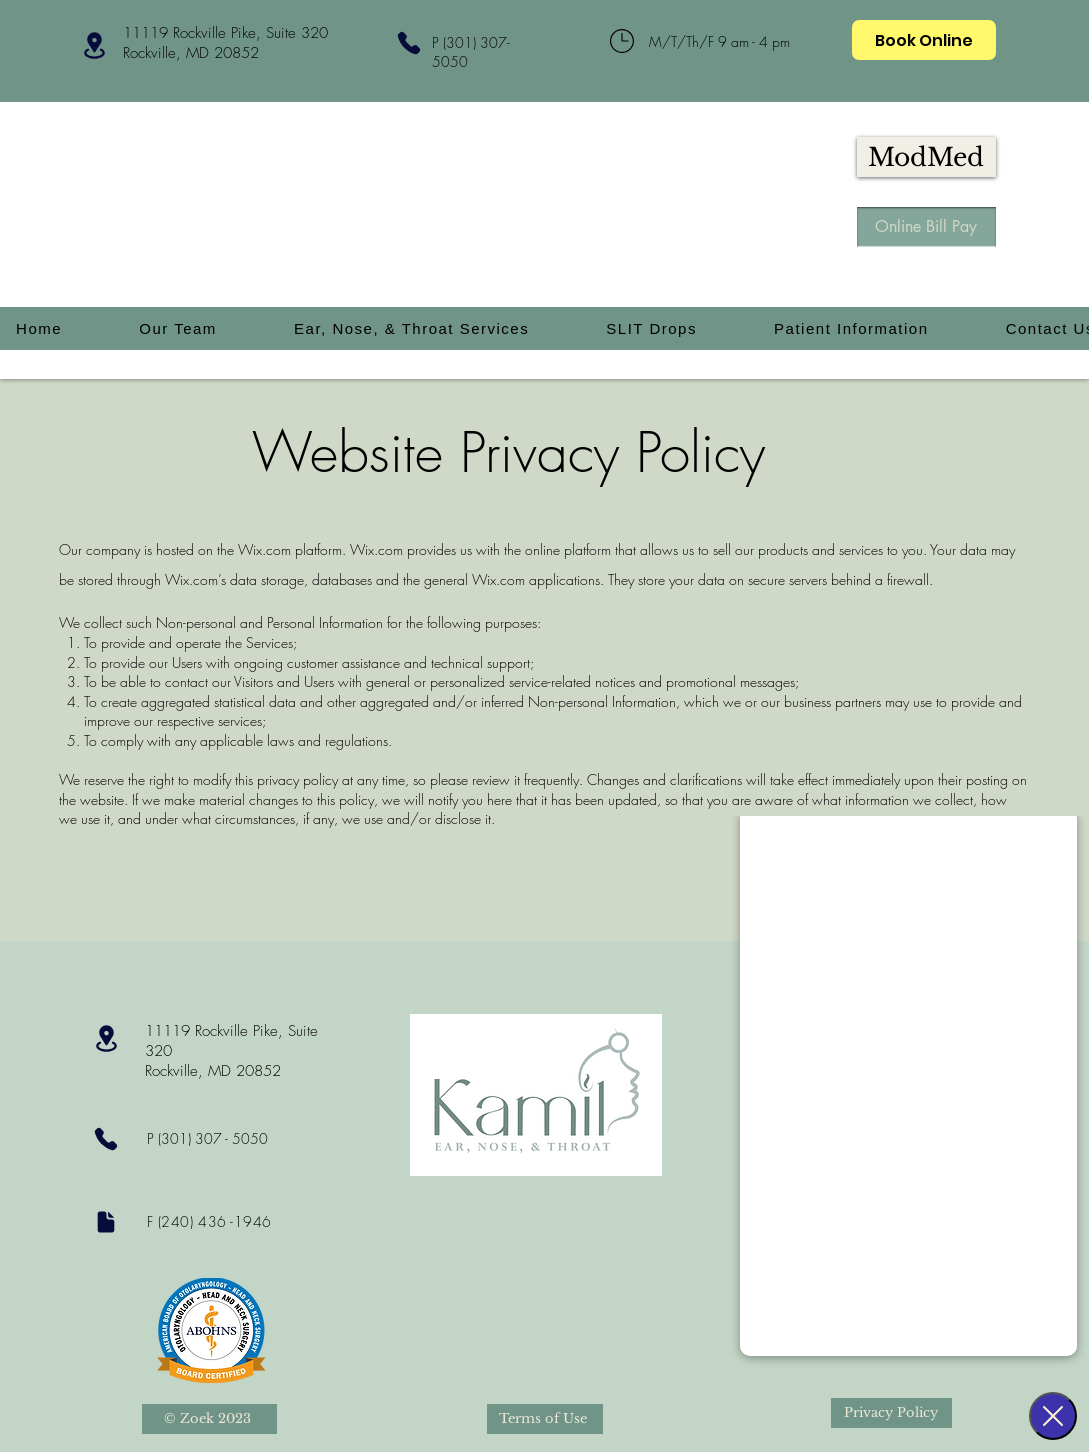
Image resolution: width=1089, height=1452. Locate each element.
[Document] (106, 1221)
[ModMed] (926, 157)
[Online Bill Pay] (926, 227)
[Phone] (409, 42)
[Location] (95, 45)
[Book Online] (924, 40)
